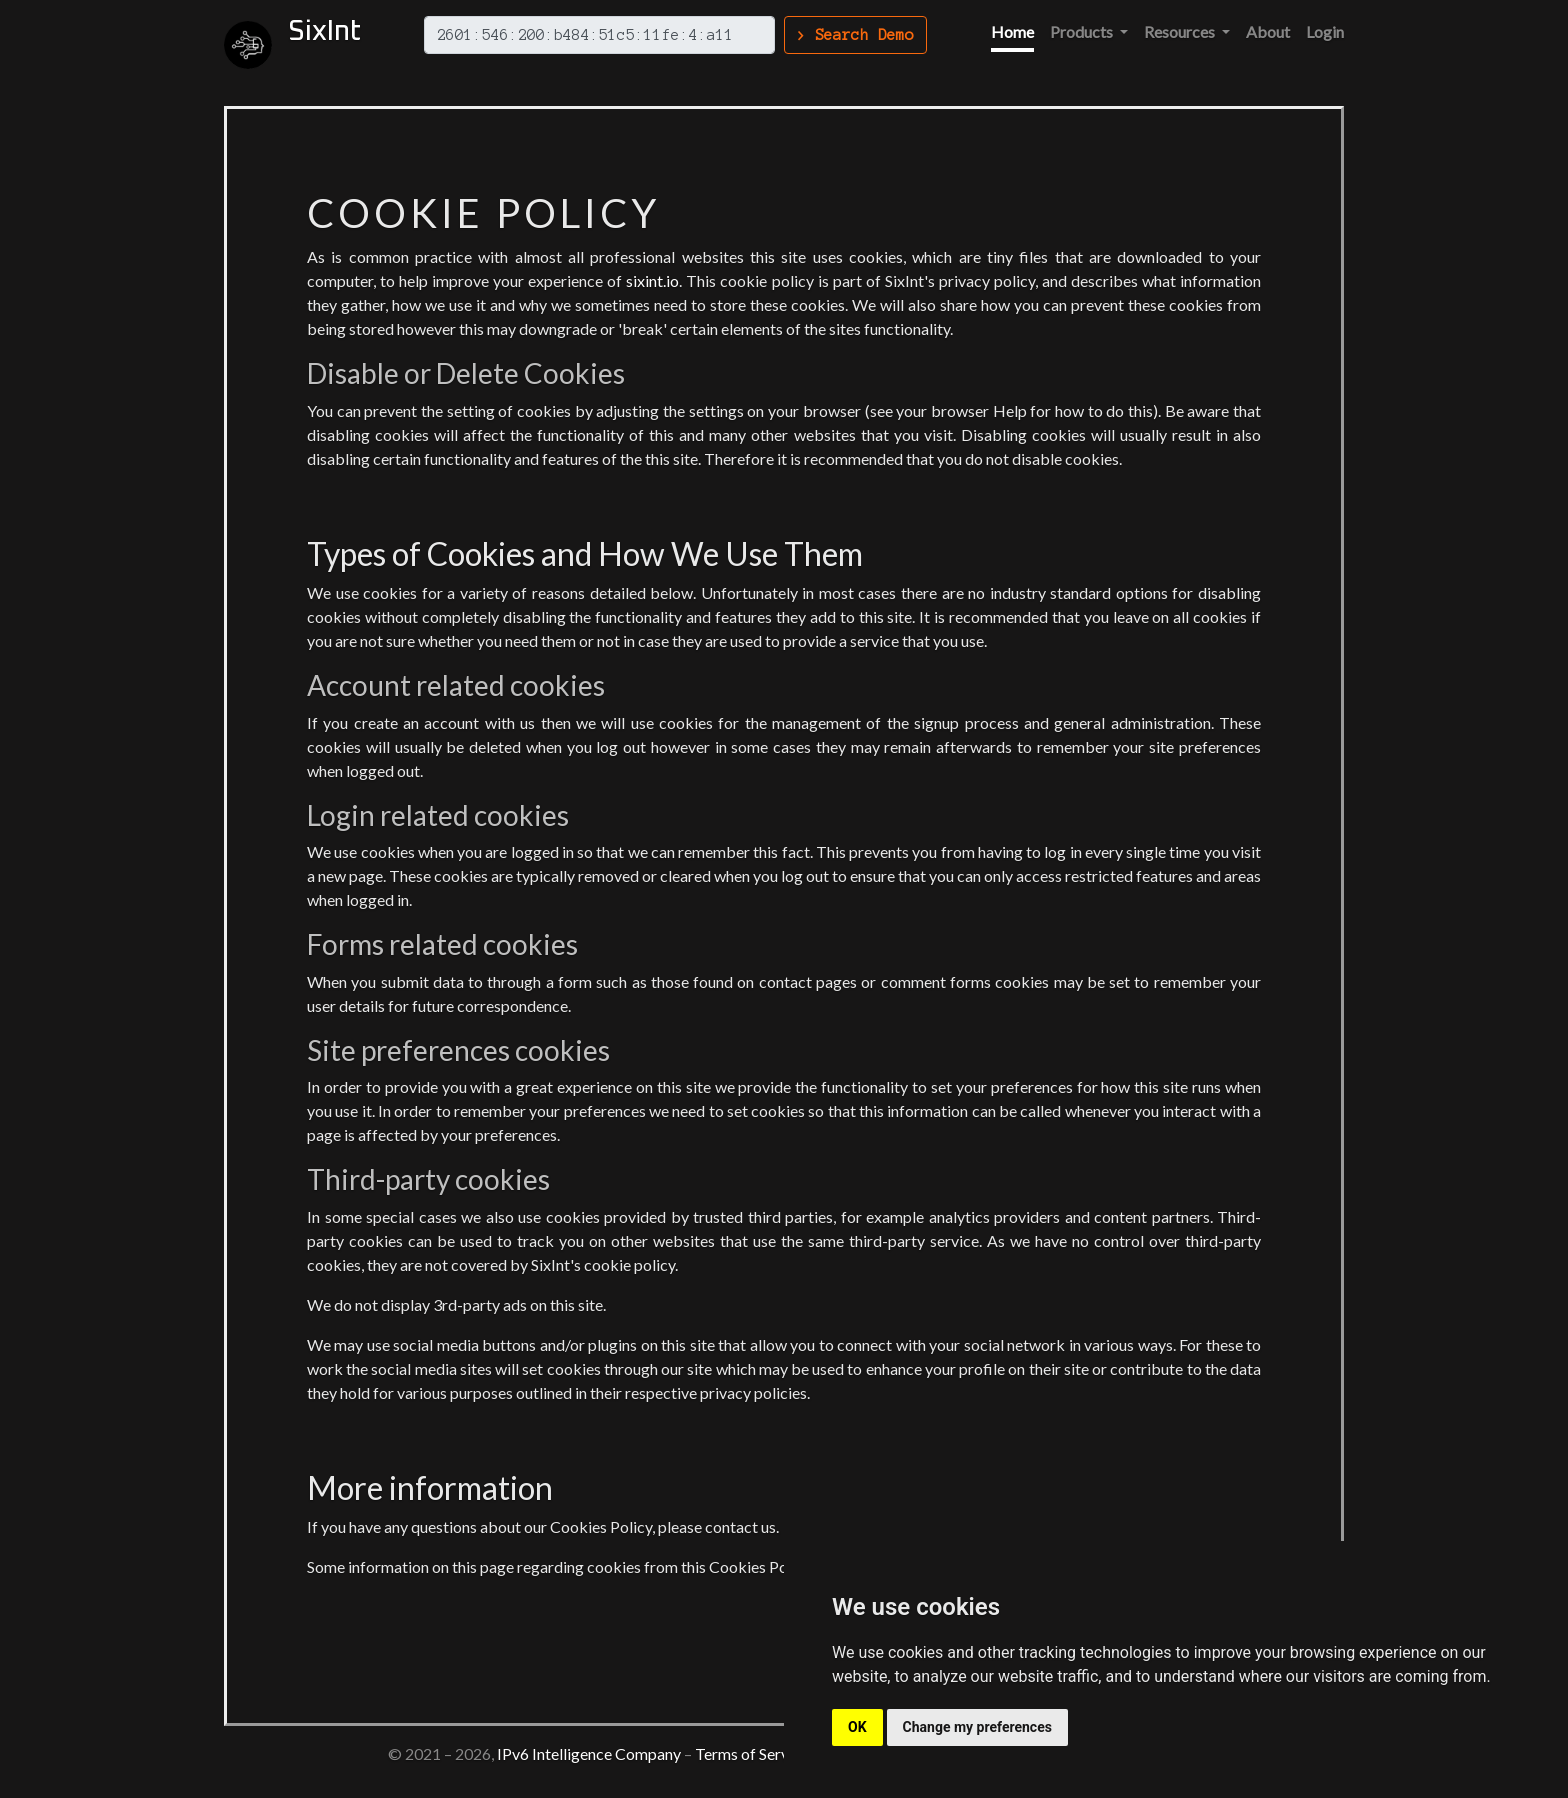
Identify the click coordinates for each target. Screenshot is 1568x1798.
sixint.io (652, 280)
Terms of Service (752, 1753)
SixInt (324, 32)
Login (1325, 31)
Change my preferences (977, 1727)
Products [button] (1083, 31)
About (1268, 31)
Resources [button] (1181, 31)
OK (857, 1727)
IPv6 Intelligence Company (589, 1753)
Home (1012, 31)
